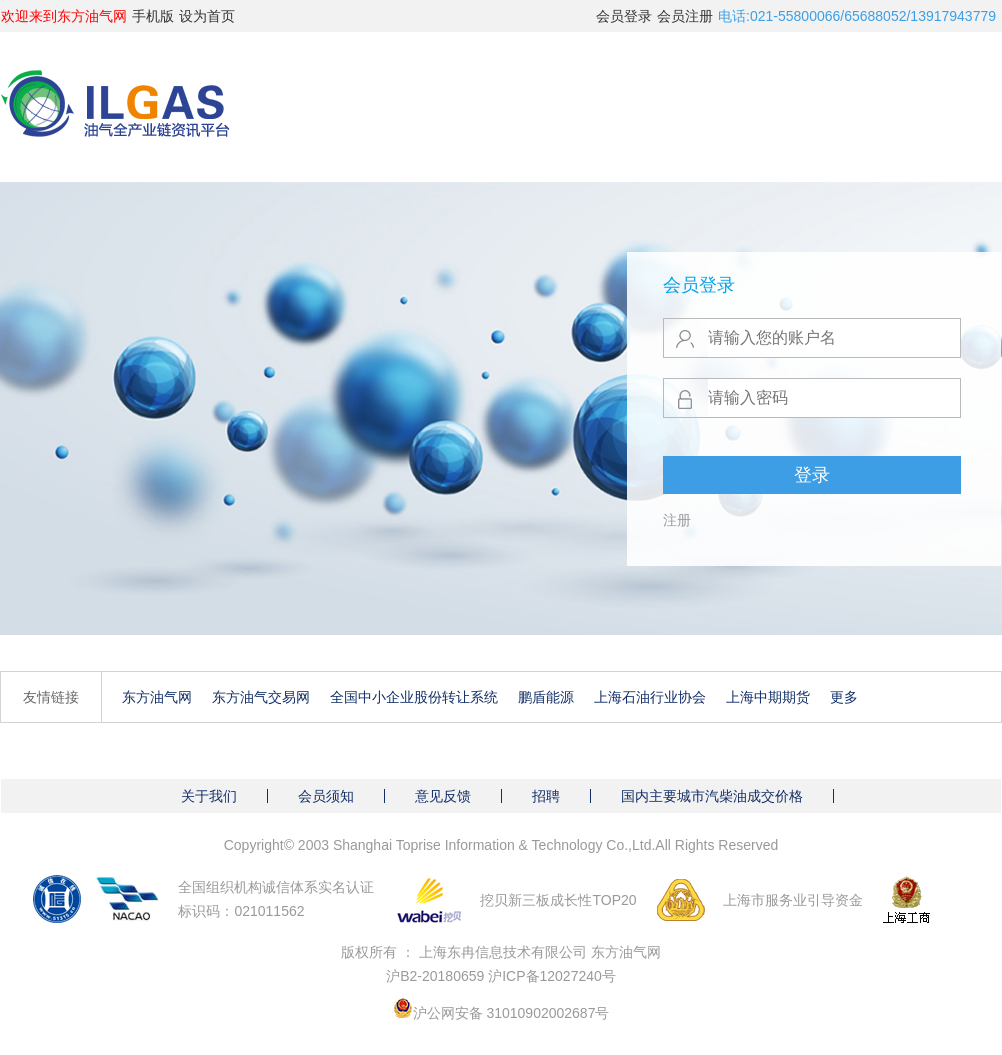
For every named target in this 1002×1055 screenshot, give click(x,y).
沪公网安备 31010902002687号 (511, 1013)
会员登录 (624, 16)
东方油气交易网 (261, 697)
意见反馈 (443, 796)
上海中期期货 (768, 697)
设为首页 (207, 16)
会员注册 (685, 16)
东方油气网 (157, 697)
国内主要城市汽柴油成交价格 (712, 796)
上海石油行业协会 (650, 697)
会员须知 (326, 796)
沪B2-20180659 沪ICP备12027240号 (501, 976)
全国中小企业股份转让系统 (414, 697)
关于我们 (209, 796)
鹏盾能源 (546, 697)
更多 (844, 697)
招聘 (546, 796)
